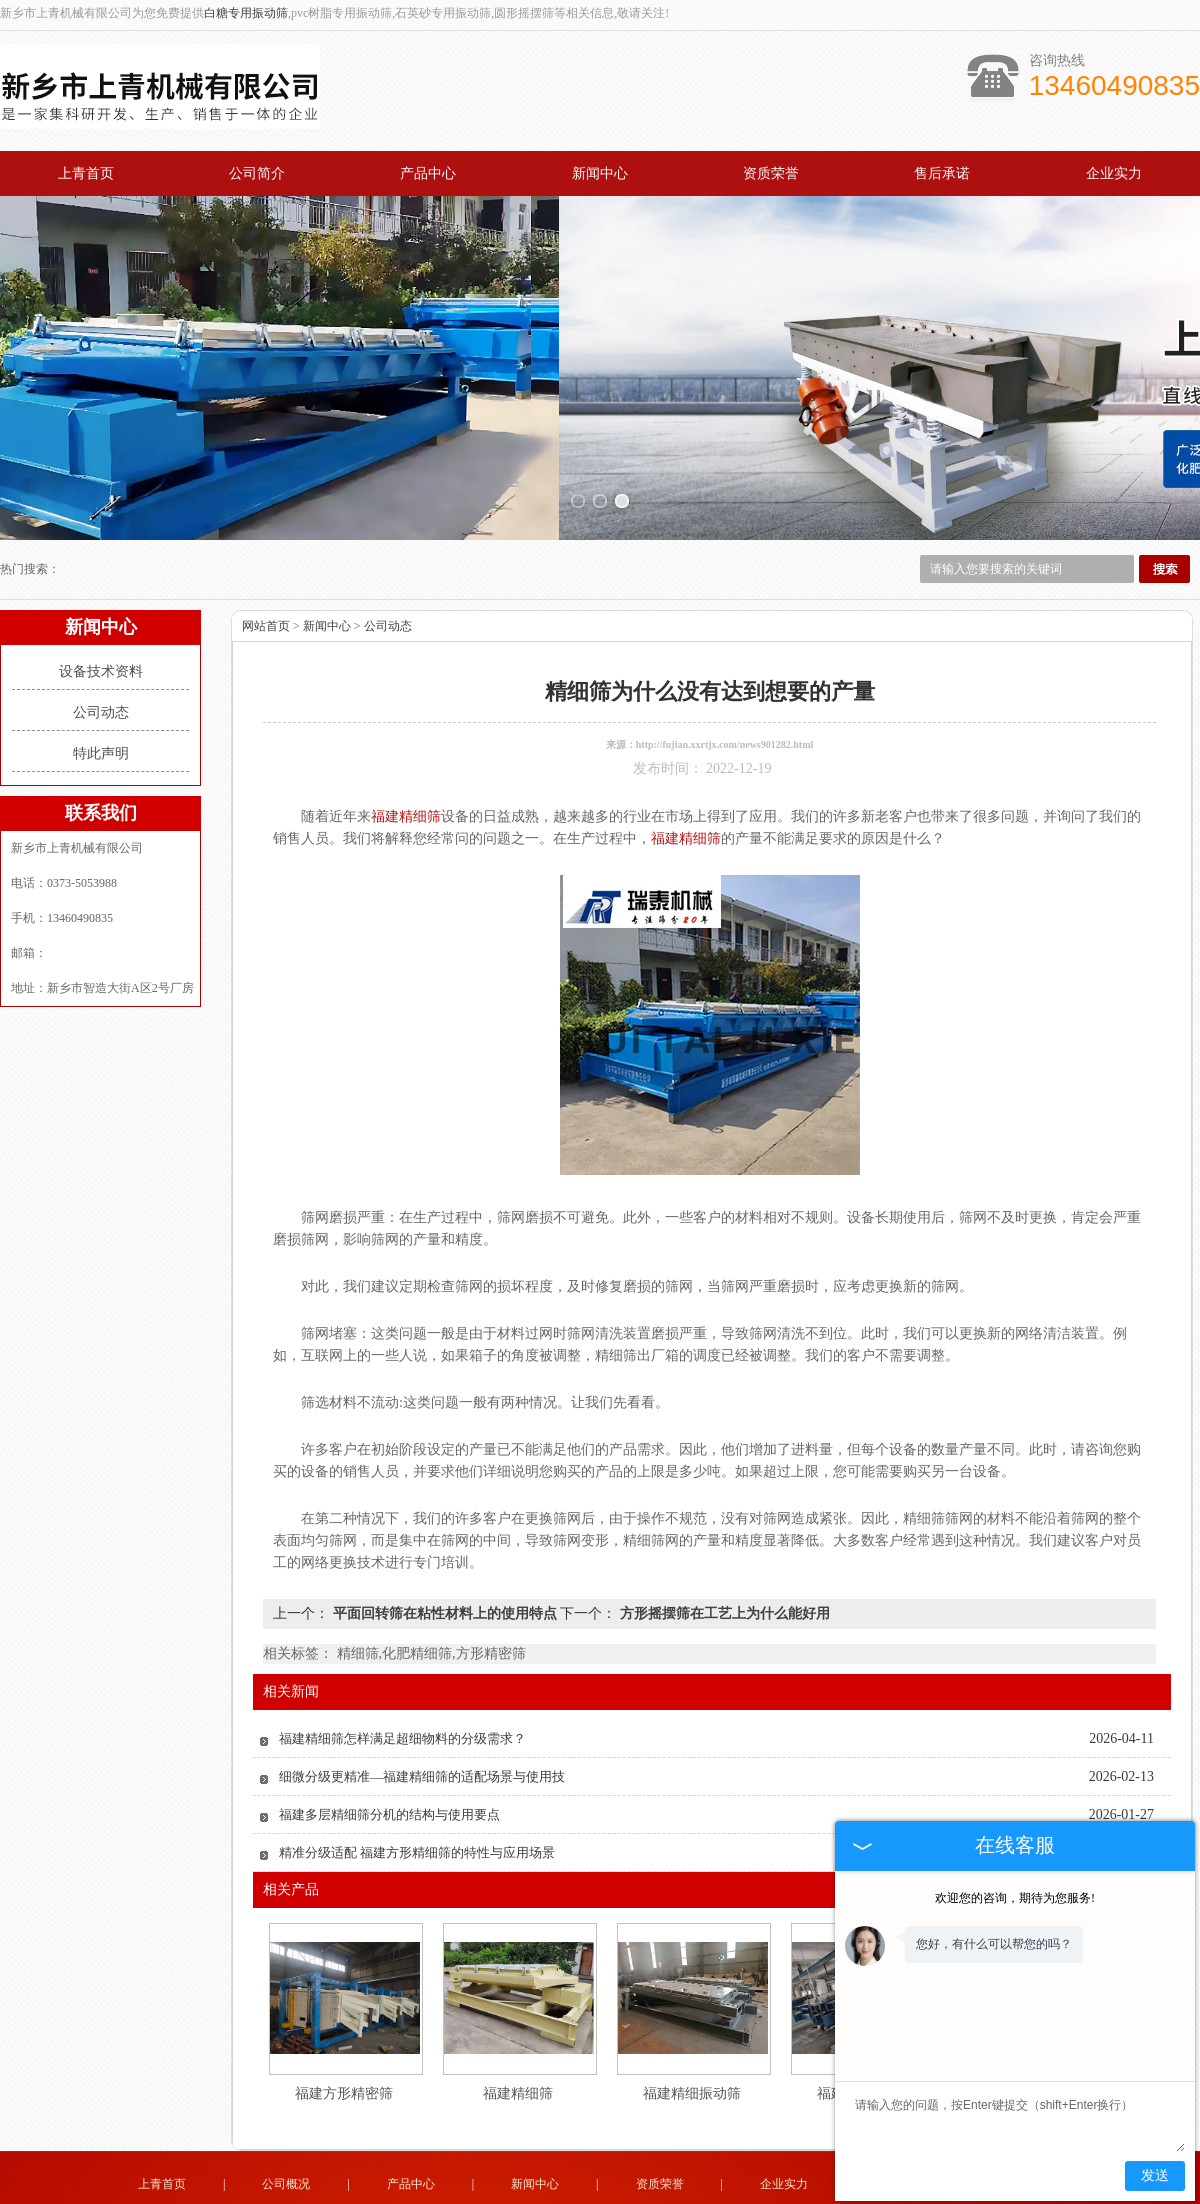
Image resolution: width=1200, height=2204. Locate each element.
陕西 (599, 2192)
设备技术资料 (101, 605)
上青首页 (86, 173)
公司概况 (286, 2118)
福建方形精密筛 (344, 2027)
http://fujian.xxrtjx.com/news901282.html (725, 678)
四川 (707, 2192)
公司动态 (101, 646)
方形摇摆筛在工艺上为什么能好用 (723, 1547)
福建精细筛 (518, 2027)
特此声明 (101, 687)
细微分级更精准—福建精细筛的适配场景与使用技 (422, 1710)
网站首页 (266, 560)
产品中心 (428, 173)
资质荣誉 (771, 173)
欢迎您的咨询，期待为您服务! (1015, 1898)
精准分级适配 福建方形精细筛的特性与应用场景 (417, 1786)
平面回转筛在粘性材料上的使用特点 (444, 1547)
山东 (545, 2192)
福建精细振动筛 (692, 2027)
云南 (734, 2192)
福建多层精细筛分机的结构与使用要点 (389, 1748)
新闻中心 (600, 173)
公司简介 (257, 173)
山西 (572, 2192)
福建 (653, 2192)
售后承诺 (942, 173)
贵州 (680, 2192)
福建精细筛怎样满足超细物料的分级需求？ (402, 1672)
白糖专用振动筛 (246, 13)
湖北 (626, 2192)
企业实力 (1114, 173)
